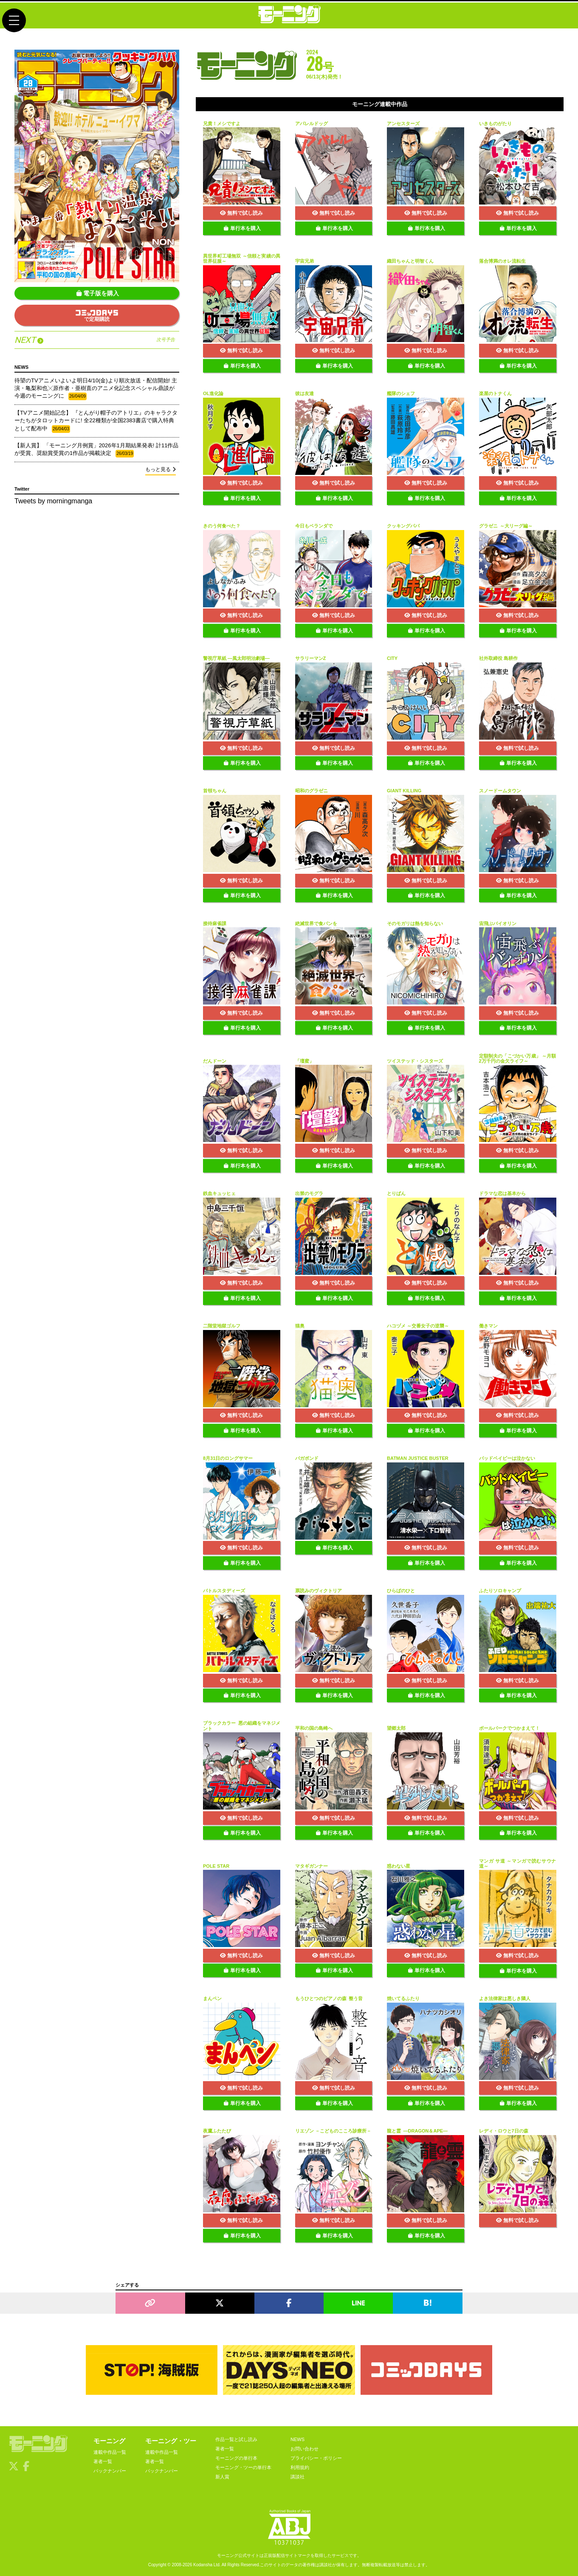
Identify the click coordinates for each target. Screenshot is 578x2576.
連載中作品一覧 (109, 2452)
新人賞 (222, 2476)
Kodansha (202, 2564)
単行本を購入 (242, 228)
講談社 (297, 2476)
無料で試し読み (241, 213)
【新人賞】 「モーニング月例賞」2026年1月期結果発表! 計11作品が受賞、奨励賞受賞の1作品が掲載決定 (96, 449)
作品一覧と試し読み (236, 2439)
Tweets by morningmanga (53, 501)
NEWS (297, 2439)
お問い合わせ (304, 2448)
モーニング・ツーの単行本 (243, 2467)
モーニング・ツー (170, 2440)
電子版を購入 (97, 293)
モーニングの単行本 (236, 2458)
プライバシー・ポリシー (316, 2458)
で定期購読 (97, 316)
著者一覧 (102, 2461)
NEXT (94, 340)
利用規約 (299, 2467)
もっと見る (160, 469)
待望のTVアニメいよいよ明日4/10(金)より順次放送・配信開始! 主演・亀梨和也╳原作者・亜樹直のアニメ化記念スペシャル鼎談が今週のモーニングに (95, 388)
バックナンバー (109, 2470)
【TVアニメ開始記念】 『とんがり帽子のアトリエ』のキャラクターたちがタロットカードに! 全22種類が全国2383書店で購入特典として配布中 (96, 421)
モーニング (109, 2440)
